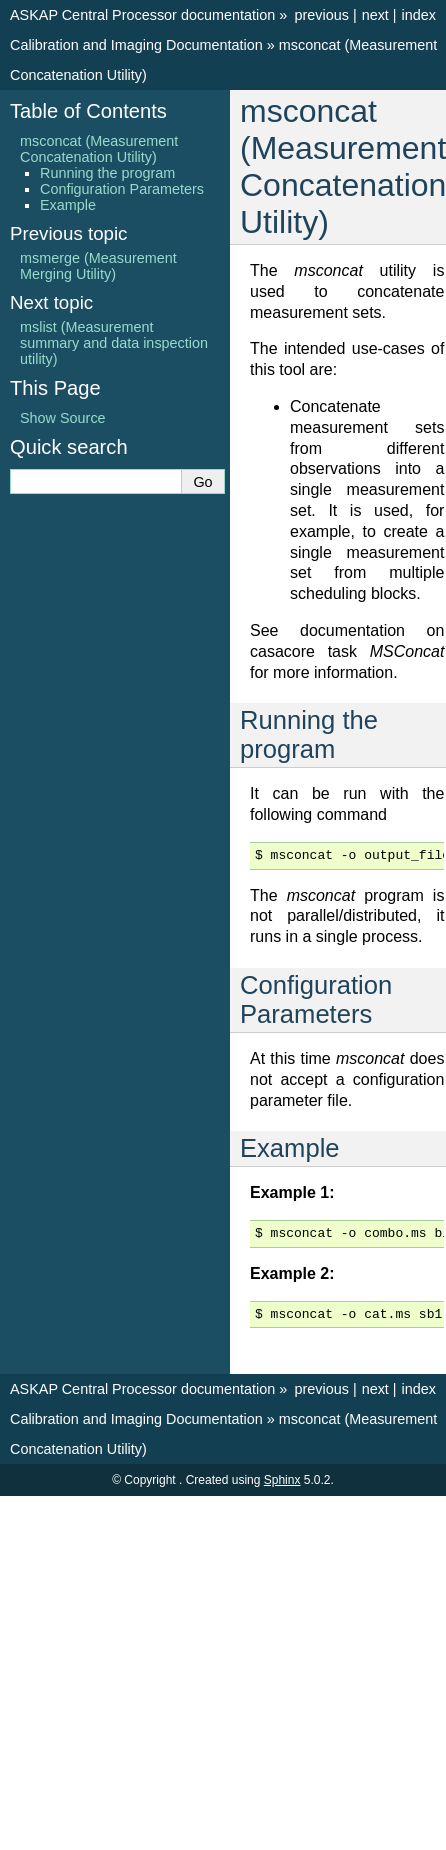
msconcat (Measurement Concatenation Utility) (99, 149)
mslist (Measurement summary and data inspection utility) (114, 343)
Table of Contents (88, 111)
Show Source (63, 418)
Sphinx (282, 1480)
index (419, 15)
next (375, 15)
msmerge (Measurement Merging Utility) (98, 266)
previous (321, 15)
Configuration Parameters (122, 189)
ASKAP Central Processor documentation (142, 15)
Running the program (107, 173)
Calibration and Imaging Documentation (136, 45)
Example (68, 205)
